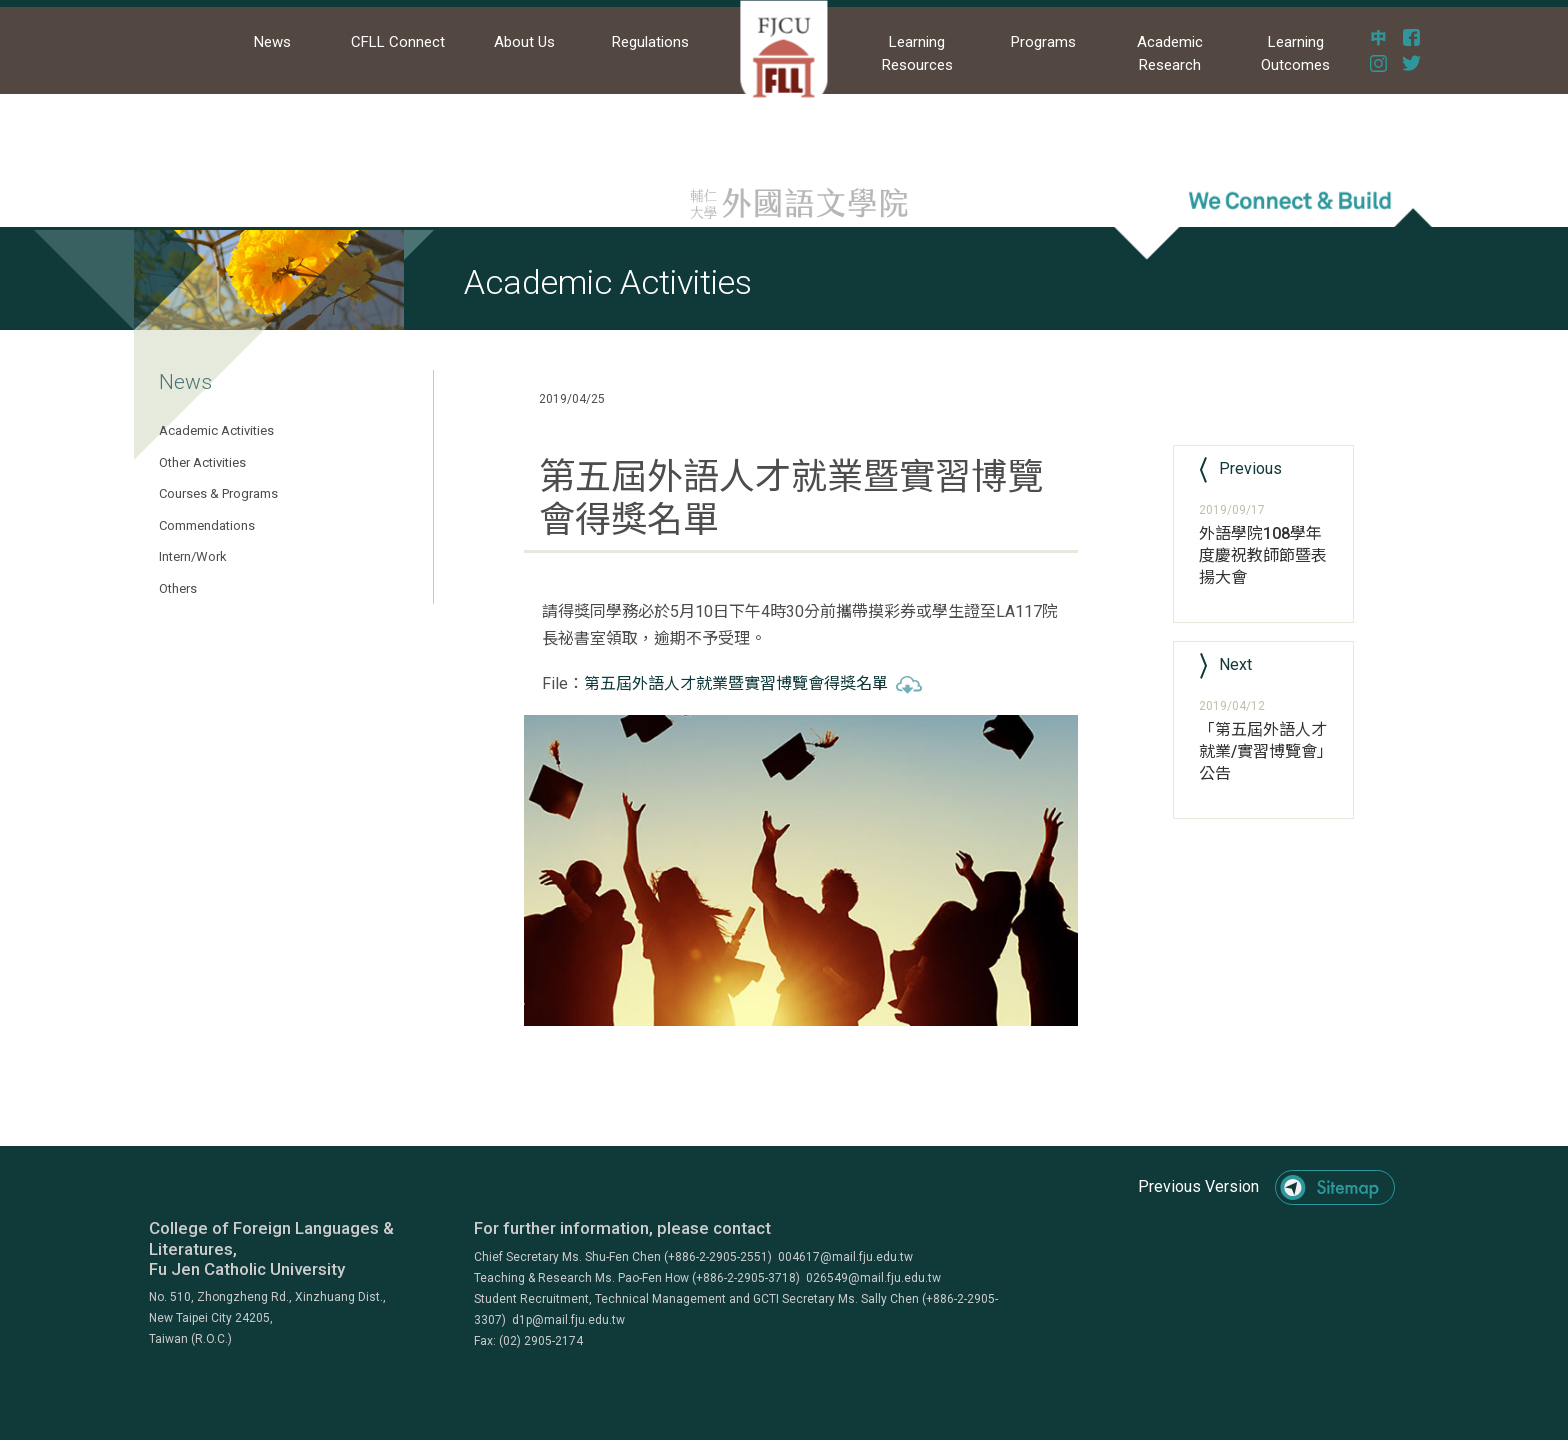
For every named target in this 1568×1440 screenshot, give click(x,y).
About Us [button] (524, 42)
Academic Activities (216, 430)
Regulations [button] (650, 42)
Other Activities (202, 462)
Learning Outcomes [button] (1295, 53)
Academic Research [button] (1170, 53)
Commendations (207, 525)
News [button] (272, 42)
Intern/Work (193, 556)
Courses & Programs (218, 493)
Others (178, 588)
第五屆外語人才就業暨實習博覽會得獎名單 (753, 683)
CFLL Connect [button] (398, 42)
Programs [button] (1043, 42)
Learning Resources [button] (917, 53)
